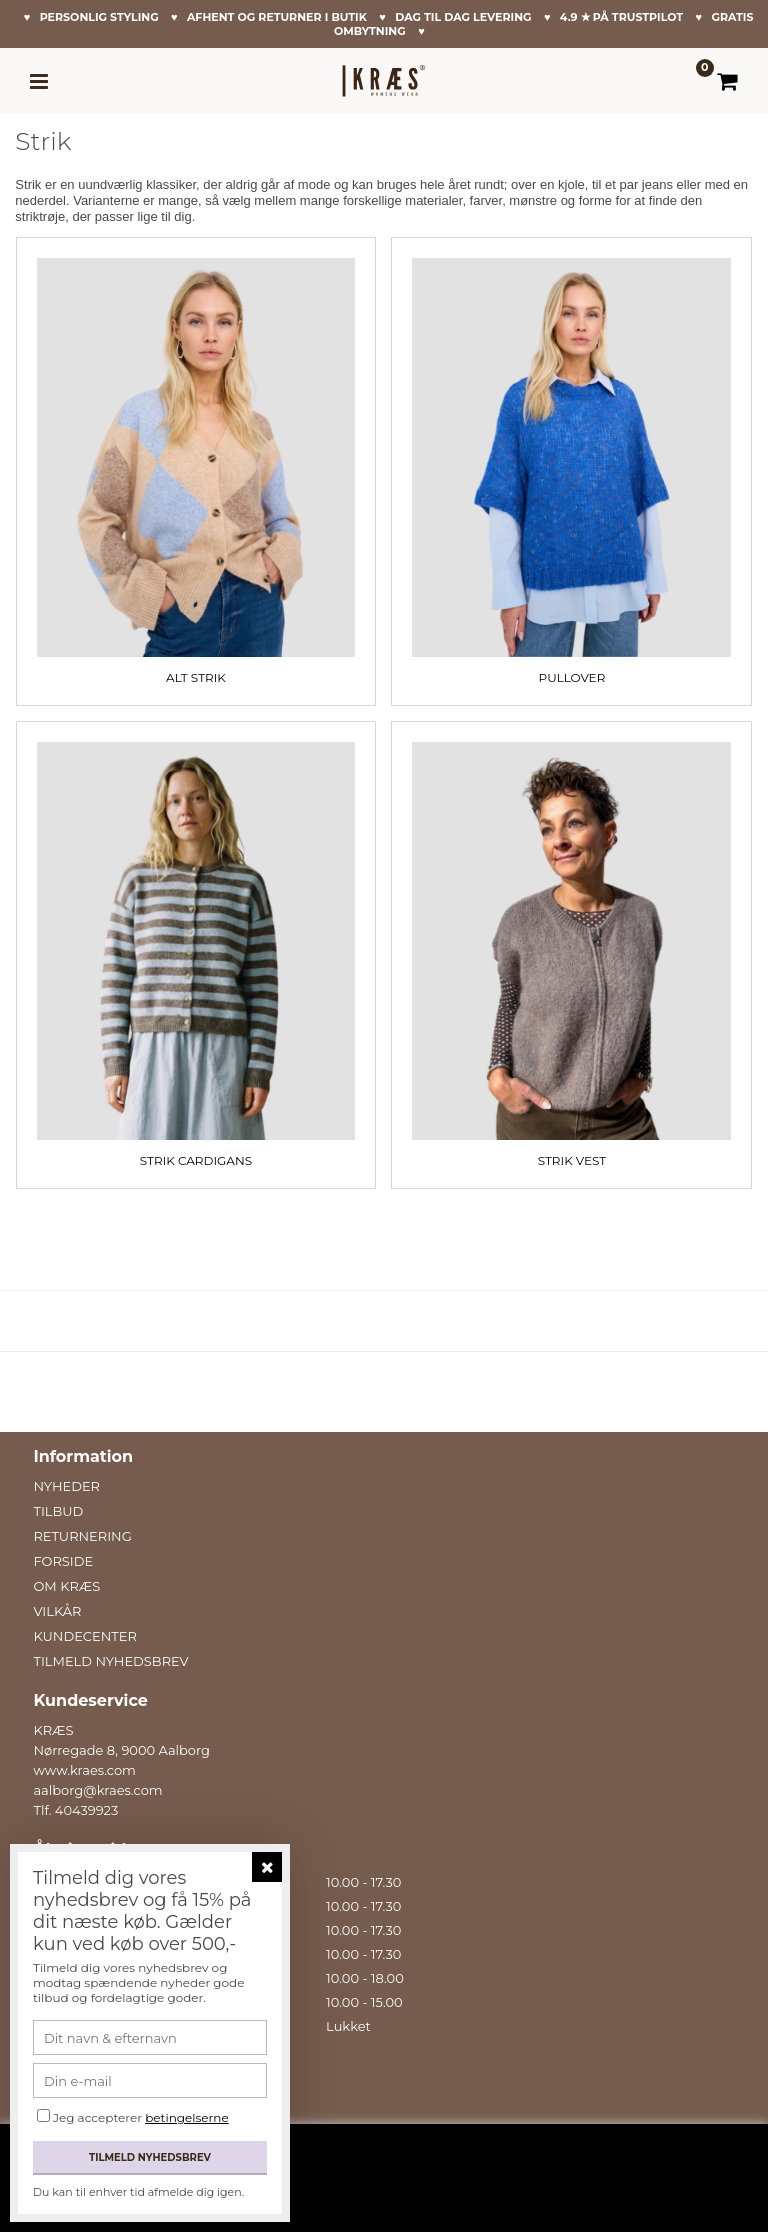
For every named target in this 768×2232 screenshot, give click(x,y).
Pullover (572, 677)
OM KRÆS (66, 1586)
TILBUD (58, 1511)
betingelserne (186, 2117)
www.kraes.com (84, 1770)
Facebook (70, 2098)
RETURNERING (82, 1536)
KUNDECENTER (84, 1636)
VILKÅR (57, 1611)
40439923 (86, 1810)
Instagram (73, 2118)
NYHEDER (66, 1486)
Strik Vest (572, 1160)
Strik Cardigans (196, 1160)
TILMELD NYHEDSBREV (110, 1661)
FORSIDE (63, 1561)
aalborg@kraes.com (97, 1790)
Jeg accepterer (141, 2117)
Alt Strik (196, 677)
